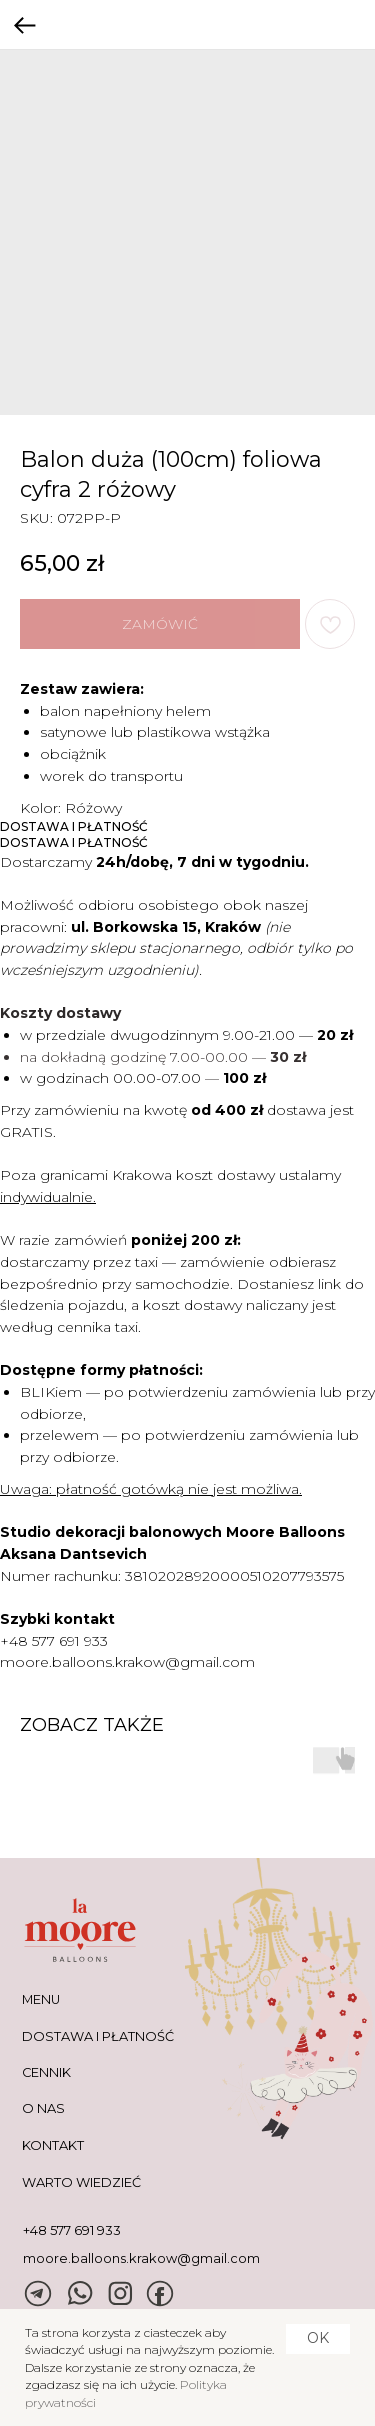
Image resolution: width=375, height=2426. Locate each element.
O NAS (43, 2108)
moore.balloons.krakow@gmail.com (127, 1662)
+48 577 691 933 (54, 1641)
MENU (41, 1999)
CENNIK (46, 2072)
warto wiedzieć (81, 2182)
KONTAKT (53, 2145)
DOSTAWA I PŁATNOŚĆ (98, 2036)
